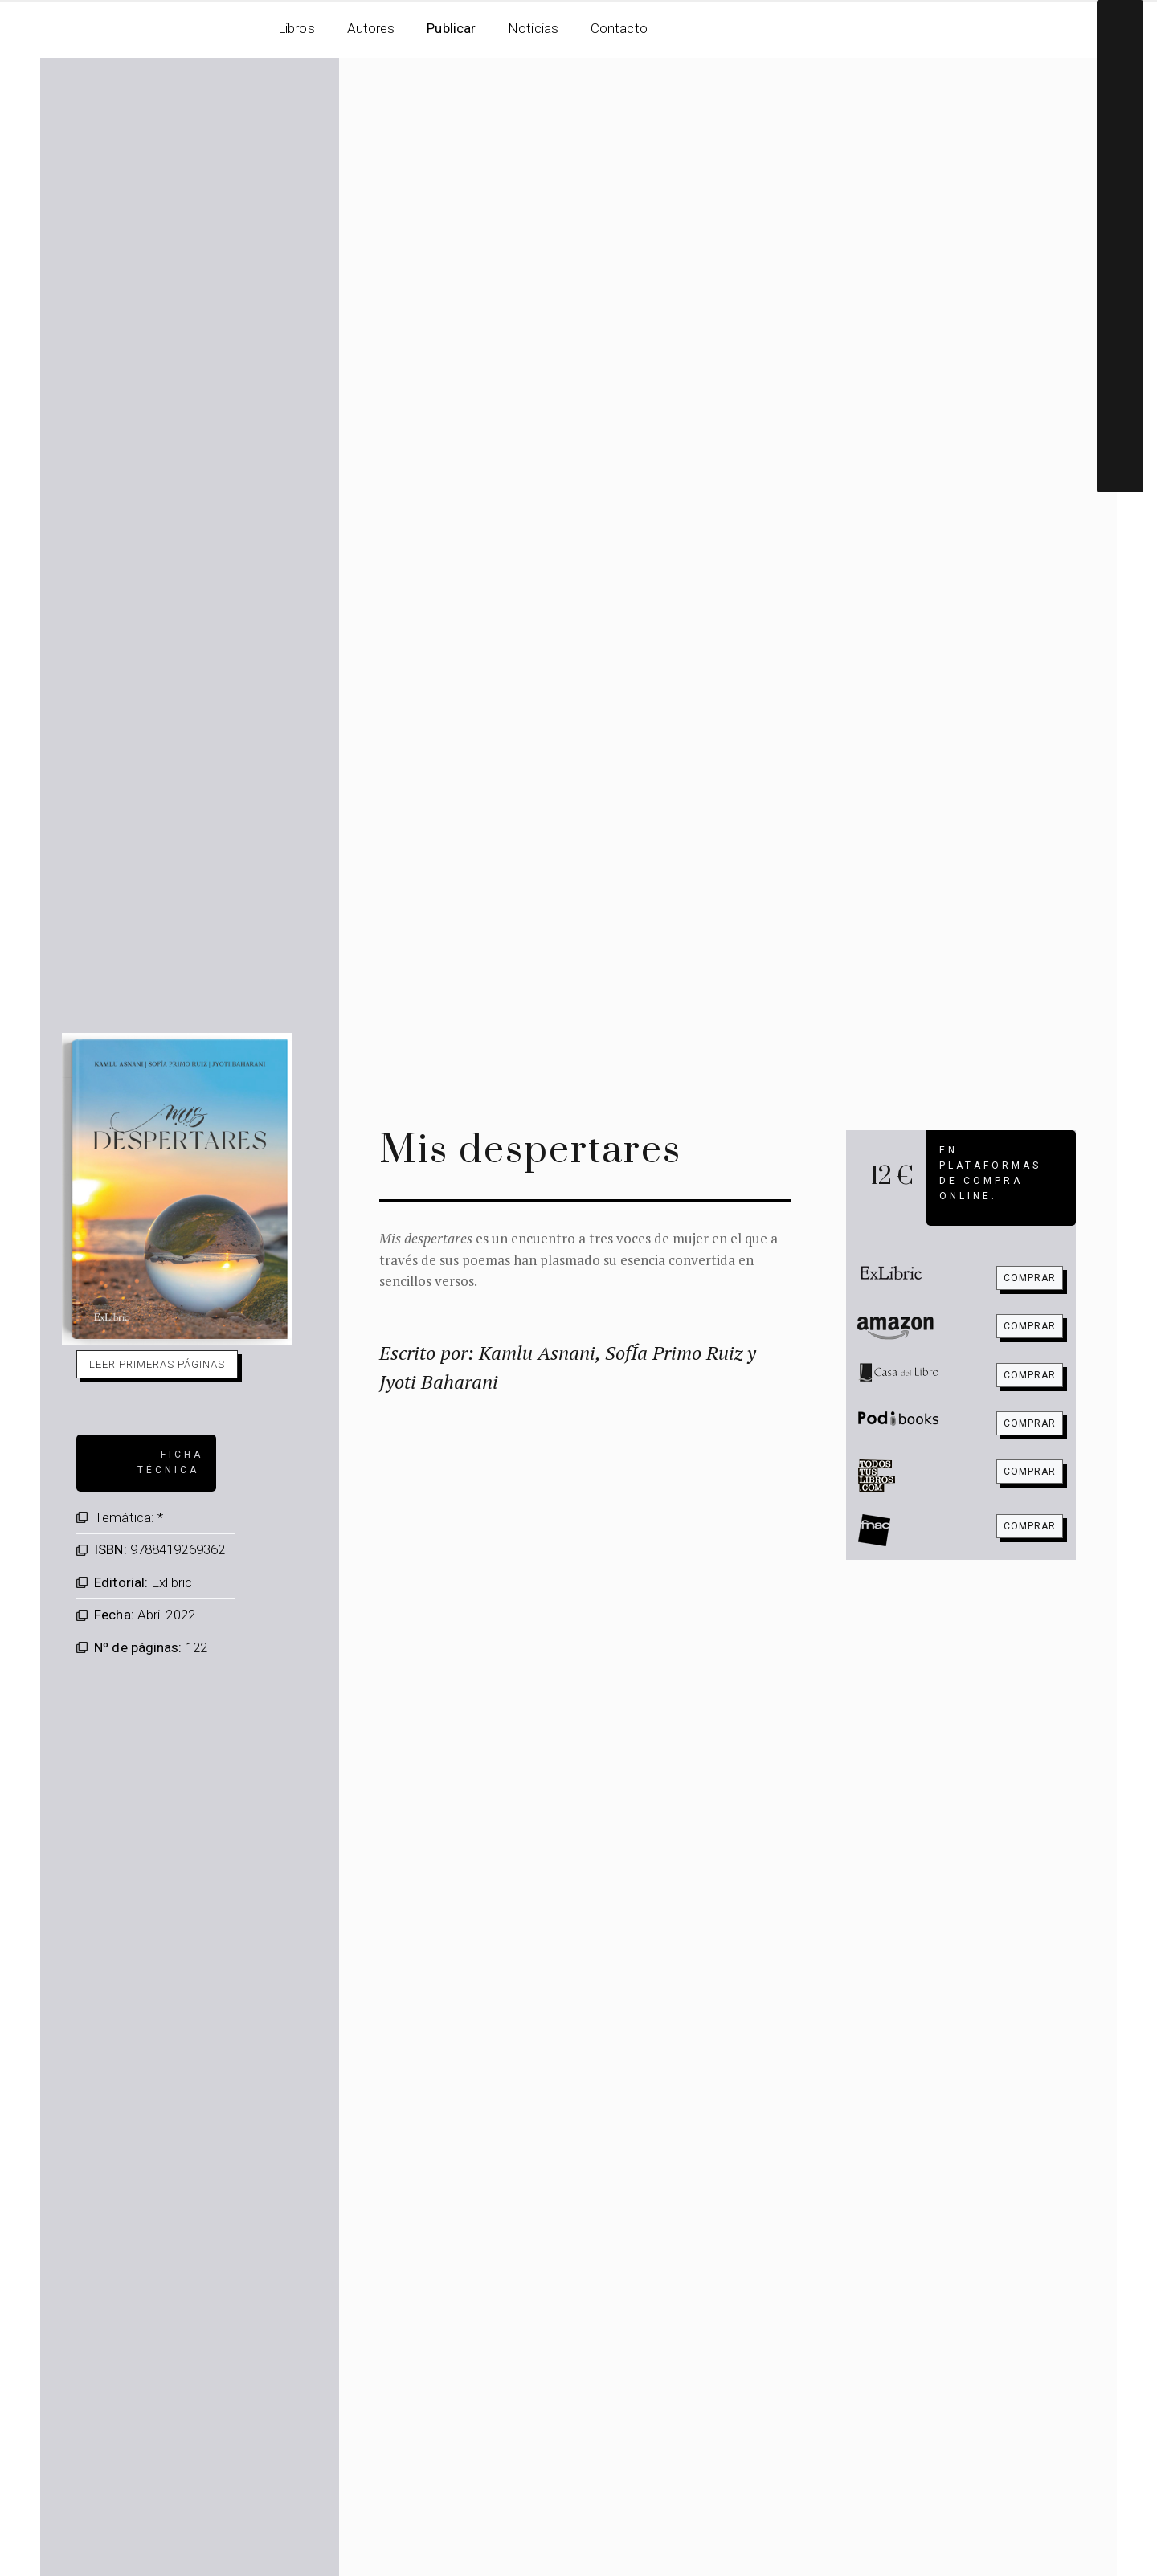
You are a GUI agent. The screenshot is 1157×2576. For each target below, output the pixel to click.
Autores (371, 28)
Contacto (619, 28)
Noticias (533, 28)
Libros (296, 28)
